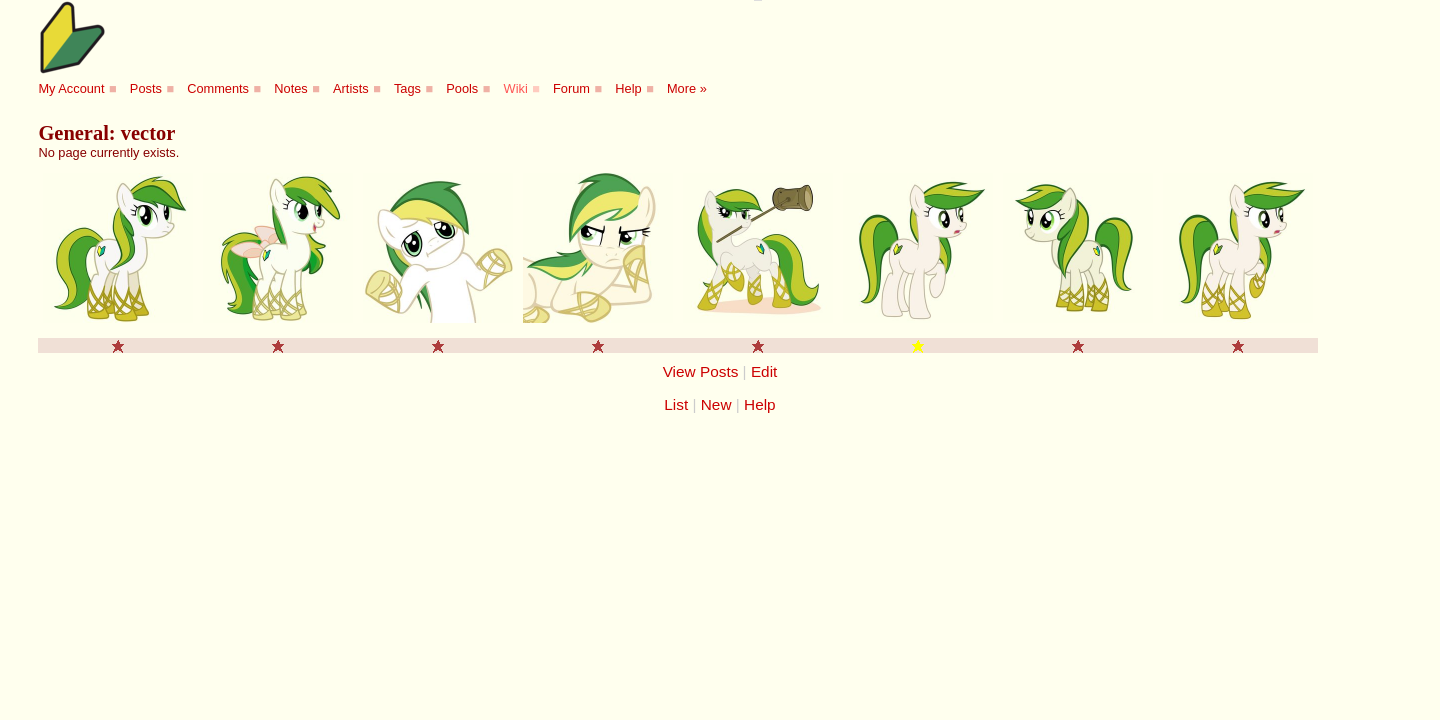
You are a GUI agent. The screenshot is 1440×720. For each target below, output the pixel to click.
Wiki (516, 88)
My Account (71, 88)
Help (628, 88)
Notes (290, 88)
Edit (764, 371)
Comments (218, 88)
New (716, 404)
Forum (571, 88)
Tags (407, 88)
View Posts (701, 371)
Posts (146, 88)
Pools (462, 88)
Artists (351, 88)
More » (687, 88)
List (676, 404)
